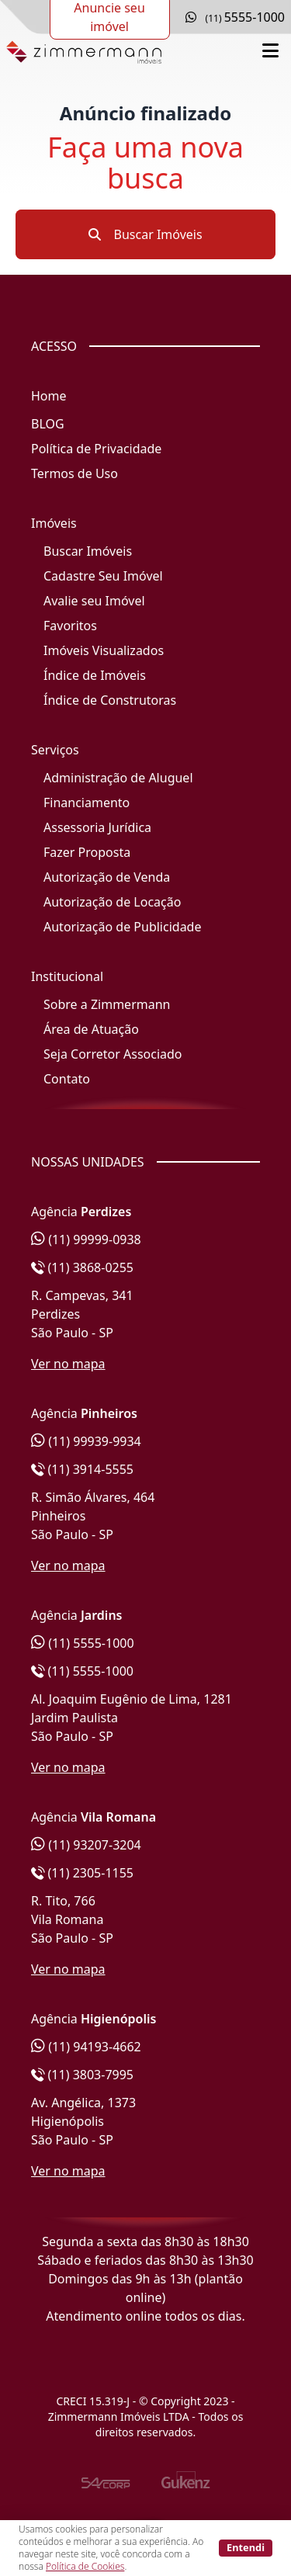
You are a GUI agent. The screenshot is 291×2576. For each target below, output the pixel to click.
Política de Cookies (85, 2566)
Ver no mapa (68, 1363)
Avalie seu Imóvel (94, 600)
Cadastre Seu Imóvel (103, 575)
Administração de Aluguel (118, 777)
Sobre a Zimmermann (106, 1004)
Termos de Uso (74, 473)
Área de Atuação (91, 1029)
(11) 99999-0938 (86, 1239)
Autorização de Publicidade (122, 926)
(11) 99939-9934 (86, 1441)
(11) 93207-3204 (86, 1844)
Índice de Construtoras (109, 700)
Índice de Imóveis (94, 675)
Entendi (246, 2547)
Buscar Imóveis (145, 234)
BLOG (47, 423)
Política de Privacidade (96, 448)
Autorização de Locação (112, 901)
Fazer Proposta (86, 852)
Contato (66, 1078)
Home (49, 395)
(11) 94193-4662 (86, 2046)
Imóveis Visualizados (103, 650)
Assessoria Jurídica (97, 827)
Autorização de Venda (106, 877)
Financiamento (86, 802)
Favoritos (70, 625)
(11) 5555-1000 (82, 1643)
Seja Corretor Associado (112, 1054)
